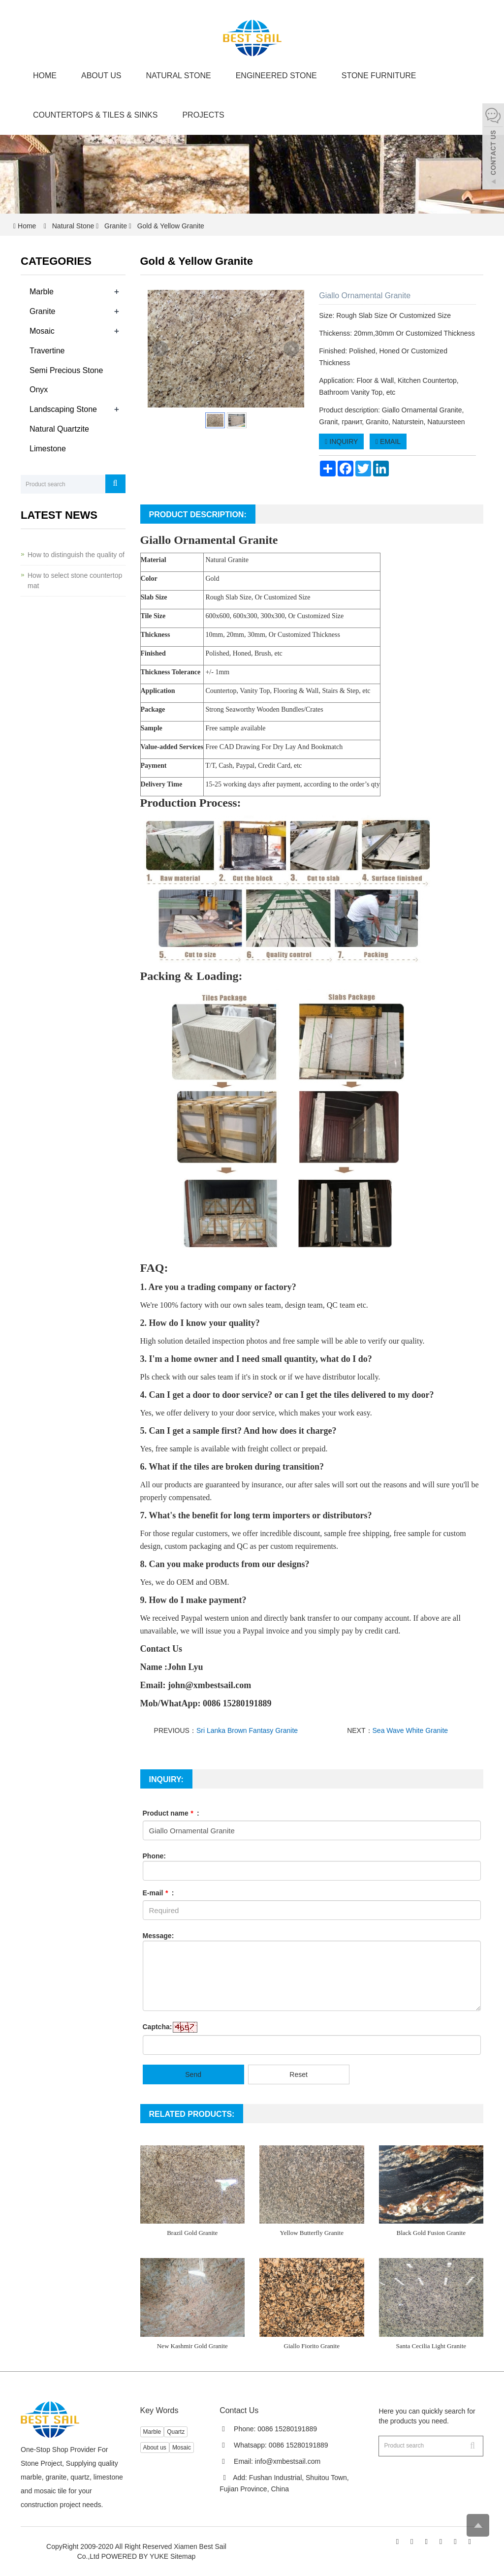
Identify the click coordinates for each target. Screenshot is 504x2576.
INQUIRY (341, 441)
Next (291, 349)
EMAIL (388, 441)
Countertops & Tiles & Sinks (95, 115)
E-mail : (158, 1893)
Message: (158, 1936)
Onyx (39, 389)
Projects (203, 115)
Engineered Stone (276, 75)
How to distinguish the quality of (76, 555)
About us (101, 75)
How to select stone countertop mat (75, 580)
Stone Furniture (379, 75)
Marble (42, 291)
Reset (298, 2074)
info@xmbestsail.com (287, 2461)
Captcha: (157, 2027)
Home (45, 75)
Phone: (154, 1856)
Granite (115, 226)
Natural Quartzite (59, 429)
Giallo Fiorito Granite (312, 2346)
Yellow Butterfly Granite (312, 2232)
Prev (160, 349)
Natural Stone (178, 75)
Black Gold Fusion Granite (431, 2232)
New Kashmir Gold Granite (192, 2346)
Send (193, 2074)
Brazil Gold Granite (192, 2232)
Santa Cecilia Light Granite (431, 2346)
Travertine (47, 350)
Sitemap (182, 2556)
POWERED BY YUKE (135, 2556)
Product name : (171, 1813)
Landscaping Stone (63, 409)
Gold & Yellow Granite (169, 226)
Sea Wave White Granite (410, 1730)
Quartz (176, 2431)
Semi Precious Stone (66, 370)
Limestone (48, 448)
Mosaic (42, 331)
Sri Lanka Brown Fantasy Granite (247, 1730)
